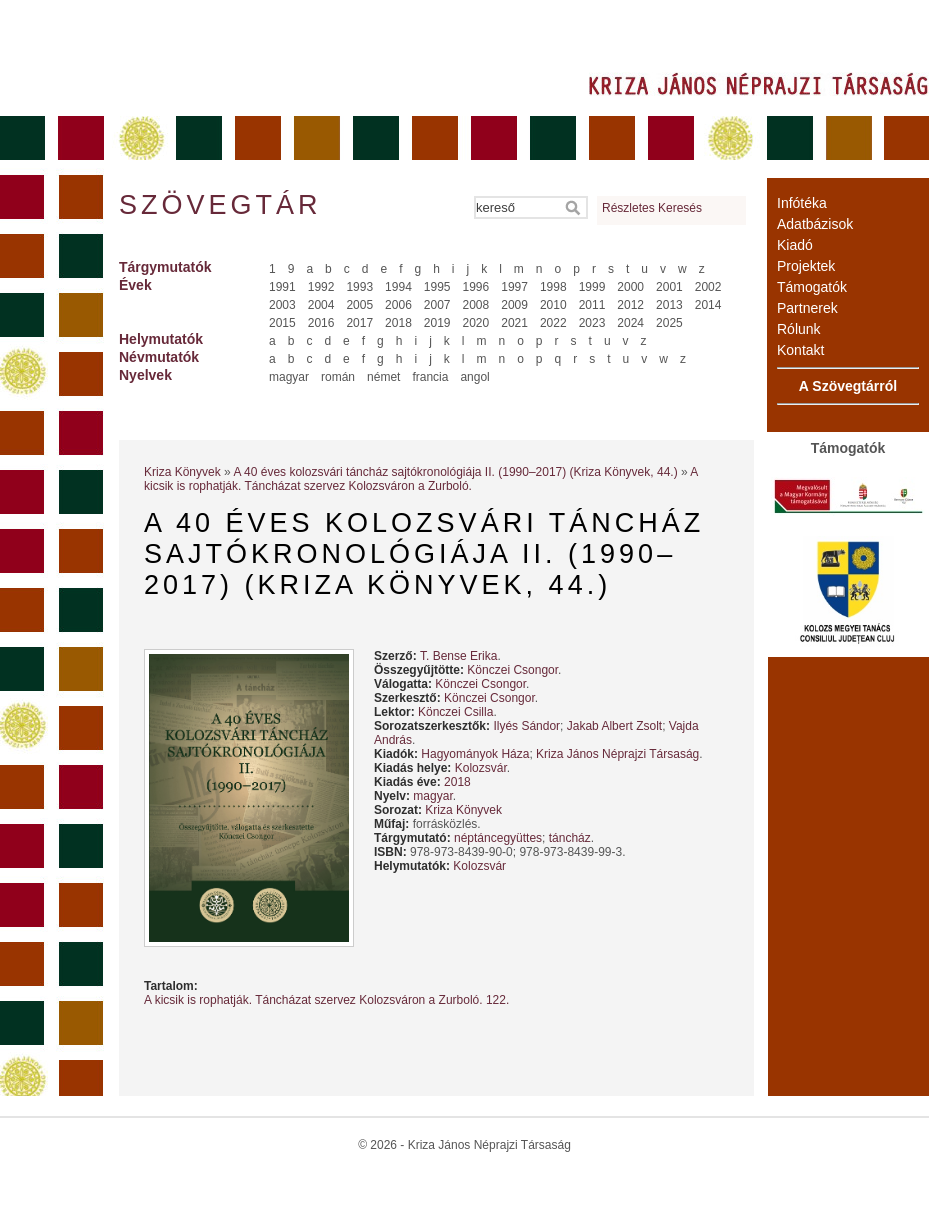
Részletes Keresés (652, 208)
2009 (514, 305)
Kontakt (800, 350)
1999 (592, 287)
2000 (630, 287)
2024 (630, 323)
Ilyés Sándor (526, 726)
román (338, 377)
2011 (592, 305)
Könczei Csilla (455, 712)
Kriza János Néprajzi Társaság (617, 754)
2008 (476, 305)
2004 (321, 305)
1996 (476, 287)
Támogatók (812, 287)
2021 (514, 323)
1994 (398, 287)
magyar (289, 377)
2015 (282, 323)
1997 (514, 287)
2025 (669, 323)
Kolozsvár (481, 768)
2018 (398, 323)
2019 (437, 323)
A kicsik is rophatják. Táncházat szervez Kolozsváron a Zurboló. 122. (326, 1000)
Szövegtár (219, 205)
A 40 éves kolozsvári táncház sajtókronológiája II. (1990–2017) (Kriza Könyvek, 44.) (455, 472)
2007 (437, 305)
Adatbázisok (815, 224)
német (383, 377)
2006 (398, 305)
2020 (476, 323)
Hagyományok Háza (475, 754)
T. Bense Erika (458, 656)
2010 (553, 305)
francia (430, 377)
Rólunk (799, 329)
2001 (669, 287)
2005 (359, 305)
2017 (359, 323)
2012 (630, 305)
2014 (708, 305)
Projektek (806, 266)
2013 (669, 305)
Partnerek (807, 308)
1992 (321, 287)
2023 (592, 323)
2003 (282, 305)
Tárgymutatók (165, 267)
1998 (553, 287)
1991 (282, 287)
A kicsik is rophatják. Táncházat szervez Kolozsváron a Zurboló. (421, 479)
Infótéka (802, 203)
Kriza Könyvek (182, 472)
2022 (553, 323)
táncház (570, 838)
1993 (359, 287)
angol (474, 377)
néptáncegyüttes (498, 838)
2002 (708, 287)
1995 (437, 287)
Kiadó (795, 245)
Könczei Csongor (512, 670)
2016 (321, 323)
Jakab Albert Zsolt (614, 726)
